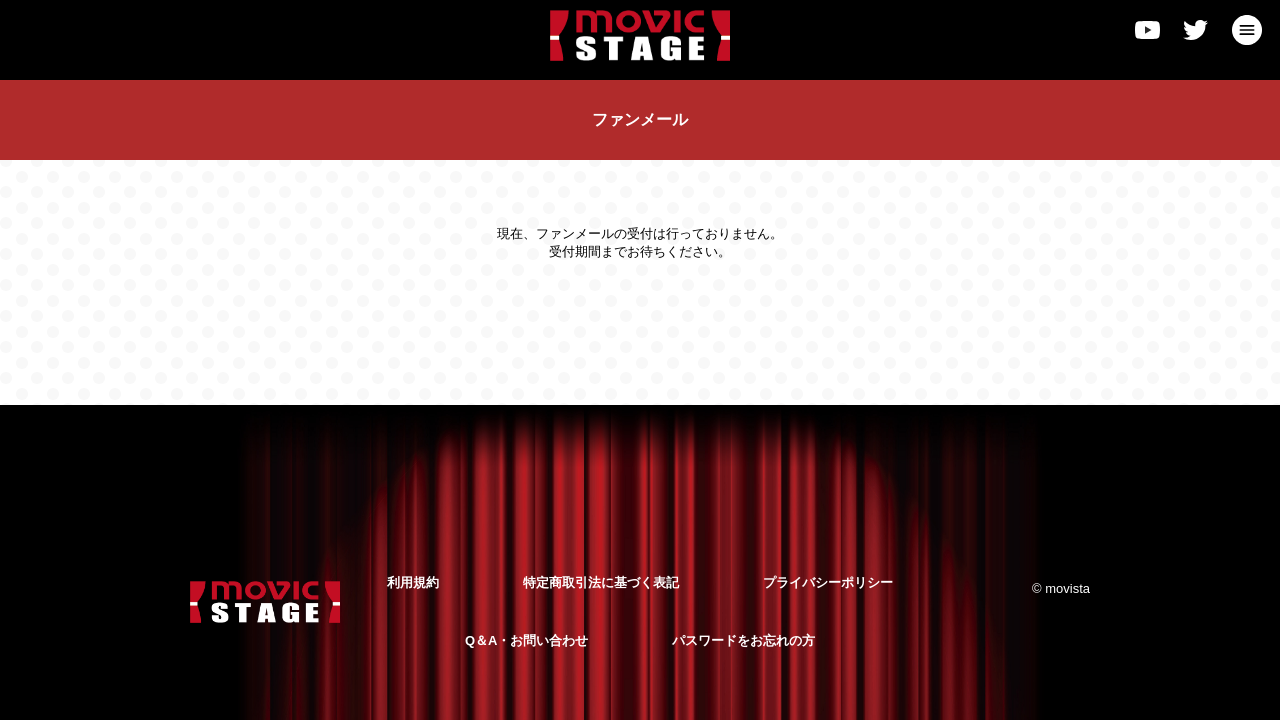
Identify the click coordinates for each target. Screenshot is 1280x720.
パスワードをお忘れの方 (743, 640)
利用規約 (413, 582)
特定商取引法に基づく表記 (601, 582)
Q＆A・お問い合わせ (527, 640)
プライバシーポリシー (828, 582)
